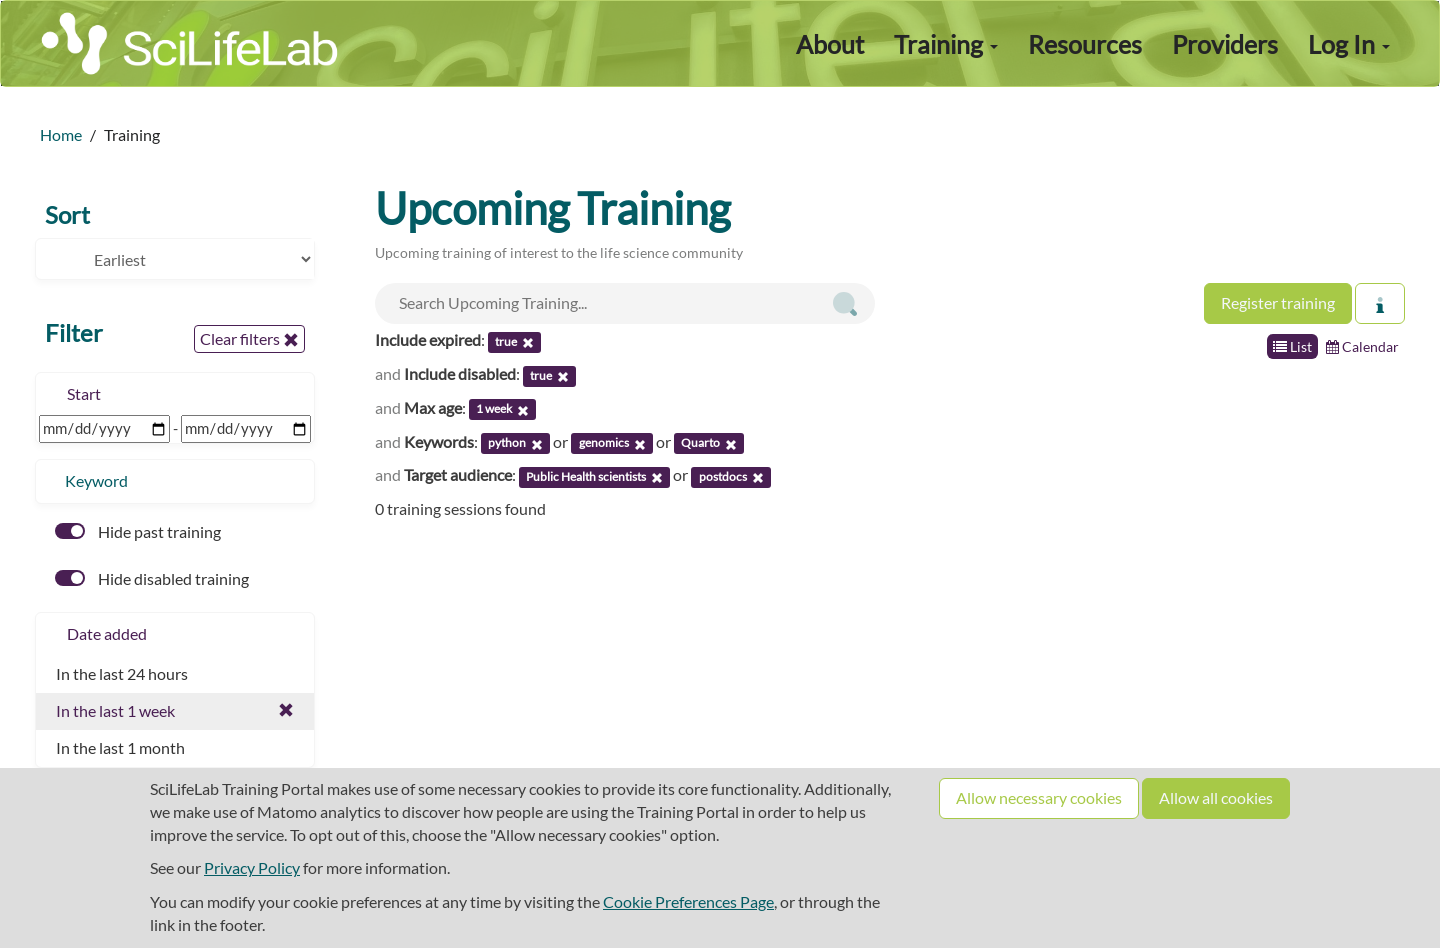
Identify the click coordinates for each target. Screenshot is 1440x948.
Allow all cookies (1216, 797)
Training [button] (946, 44)
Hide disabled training (152, 578)
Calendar (1362, 346)
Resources (1085, 44)
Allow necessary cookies (1039, 797)
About (830, 44)
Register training (1278, 302)
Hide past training (138, 531)
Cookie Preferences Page (688, 901)
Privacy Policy (252, 867)
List (1292, 346)
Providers (1225, 44)
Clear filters (249, 339)
